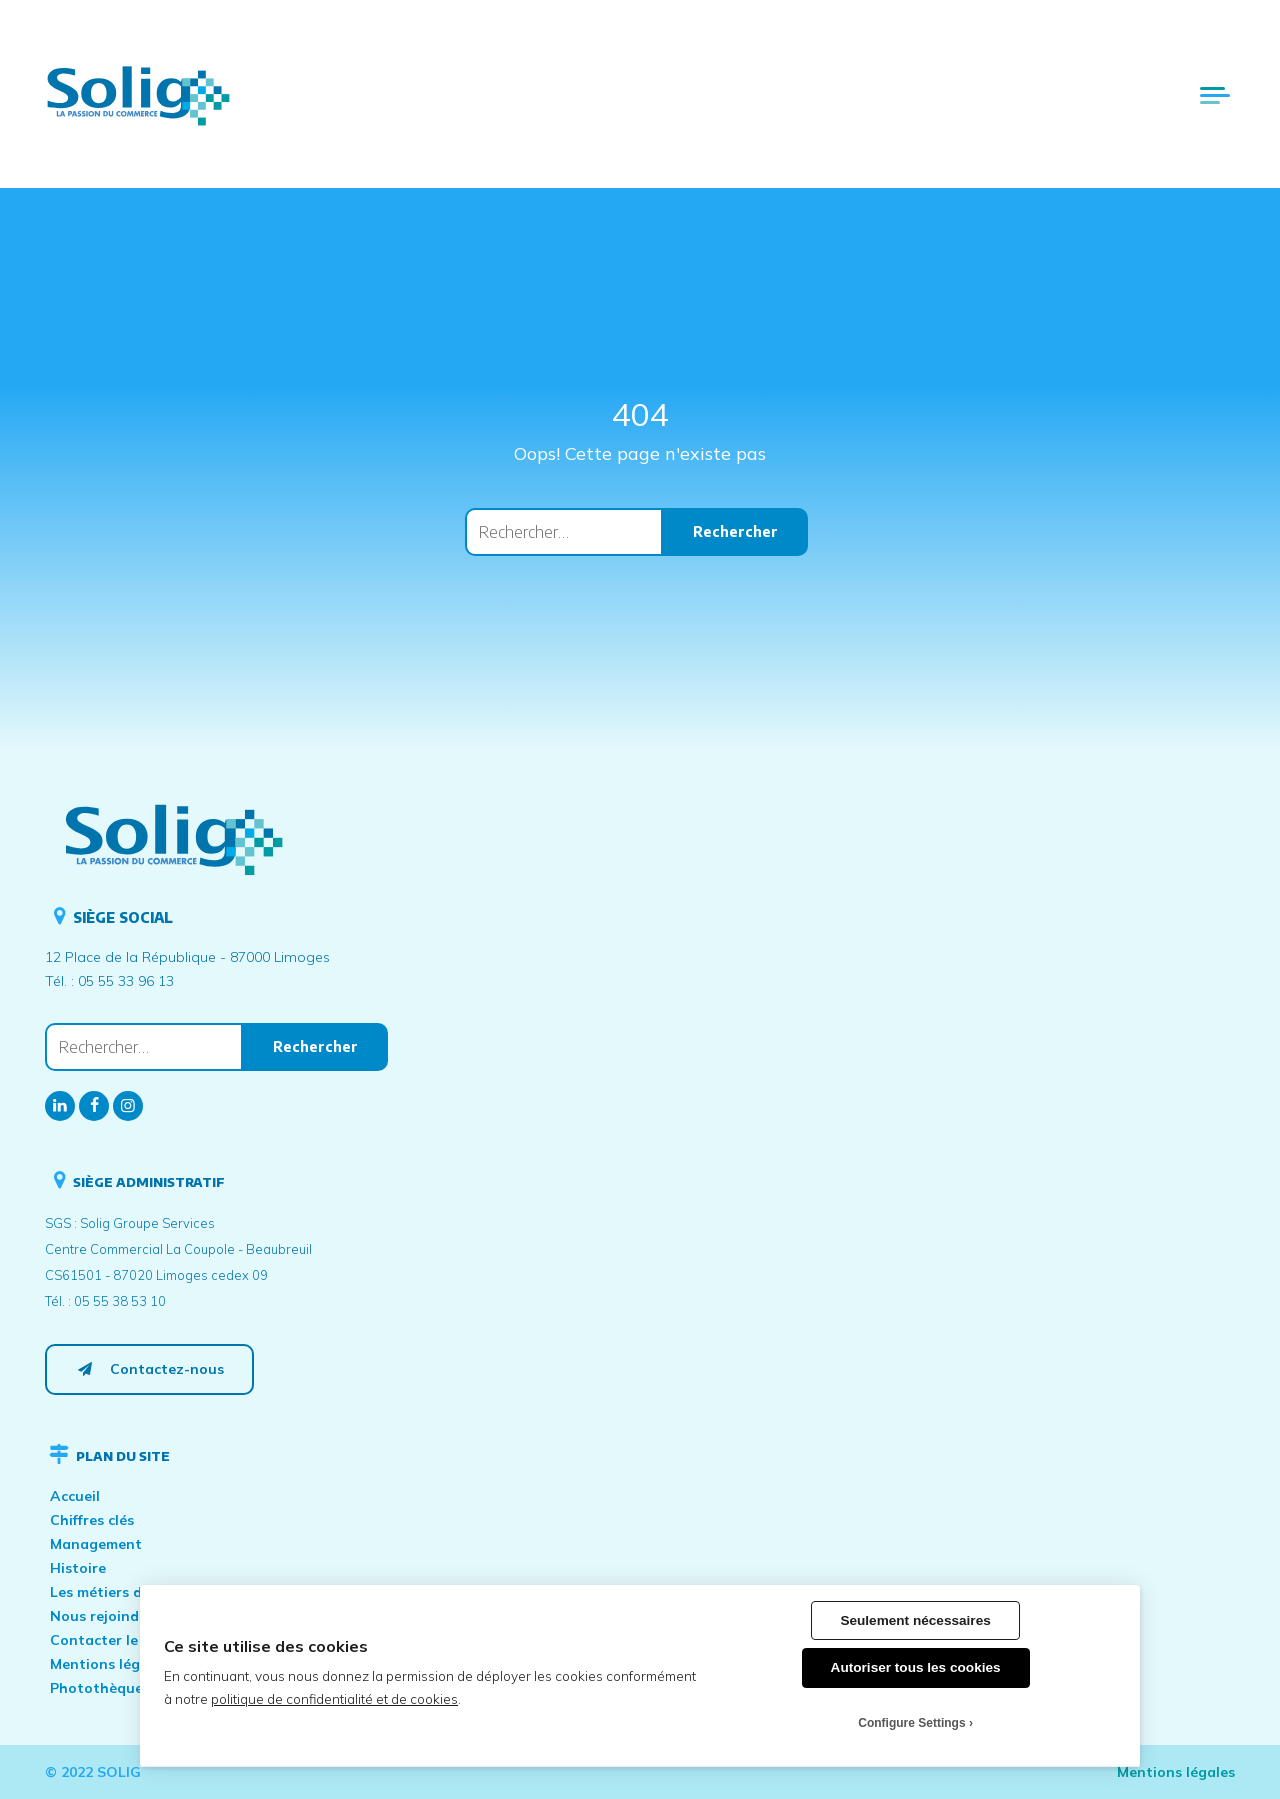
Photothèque (96, 1688)
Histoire (78, 1568)
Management (96, 1544)
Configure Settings (911, 1723)
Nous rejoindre (101, 1616)
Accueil (75, 1496)
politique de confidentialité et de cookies (334, 1698)
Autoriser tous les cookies (916, 1667)
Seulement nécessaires (915, 1620)
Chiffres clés (92, 1520)
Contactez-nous (149, 1369)
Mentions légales (109, 1664)
